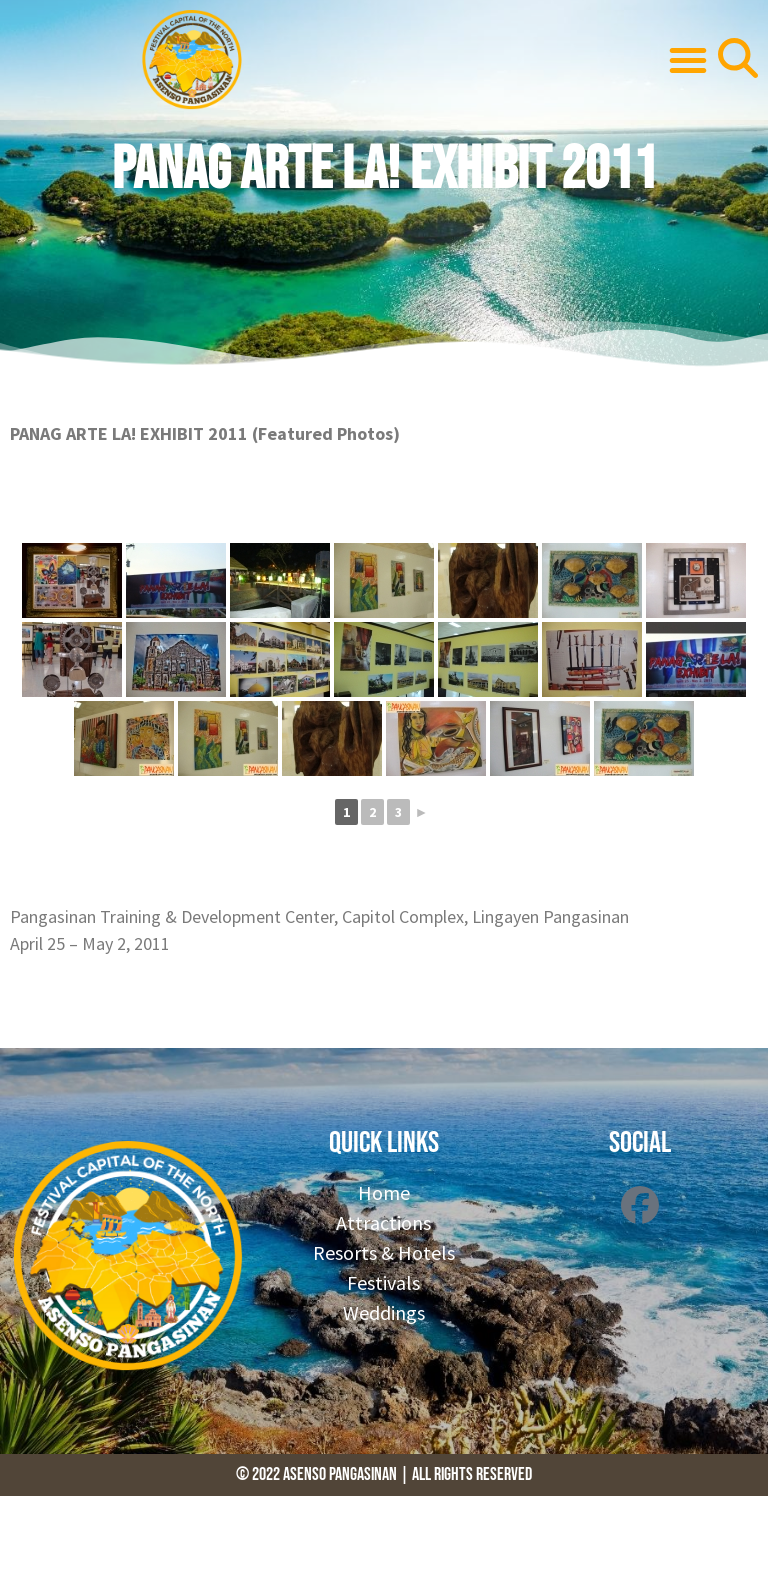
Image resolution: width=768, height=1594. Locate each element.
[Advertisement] (364, 1541)
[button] (688, 60)
